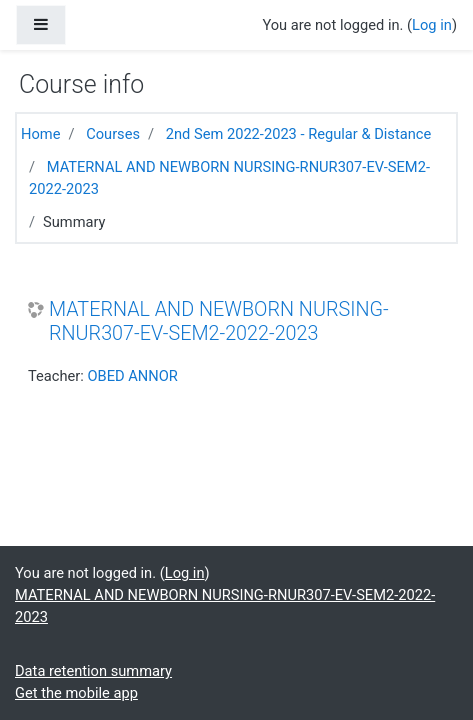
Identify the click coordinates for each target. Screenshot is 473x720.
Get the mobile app (76, 693)
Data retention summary (93, 671)
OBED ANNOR (132, 376)
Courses (113, 134)
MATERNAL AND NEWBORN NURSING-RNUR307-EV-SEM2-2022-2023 (219, 321)
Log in (432, 25)
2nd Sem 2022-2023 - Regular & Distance (299, 134)
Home (40, 134)
